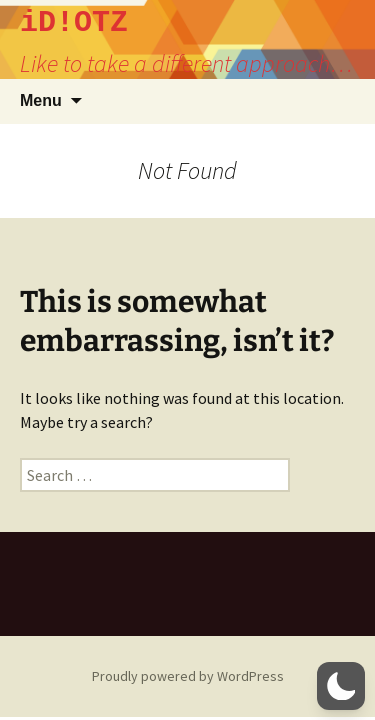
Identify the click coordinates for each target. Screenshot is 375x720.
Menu (41, 100)
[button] (341, 686)
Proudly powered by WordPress (188, 676)
